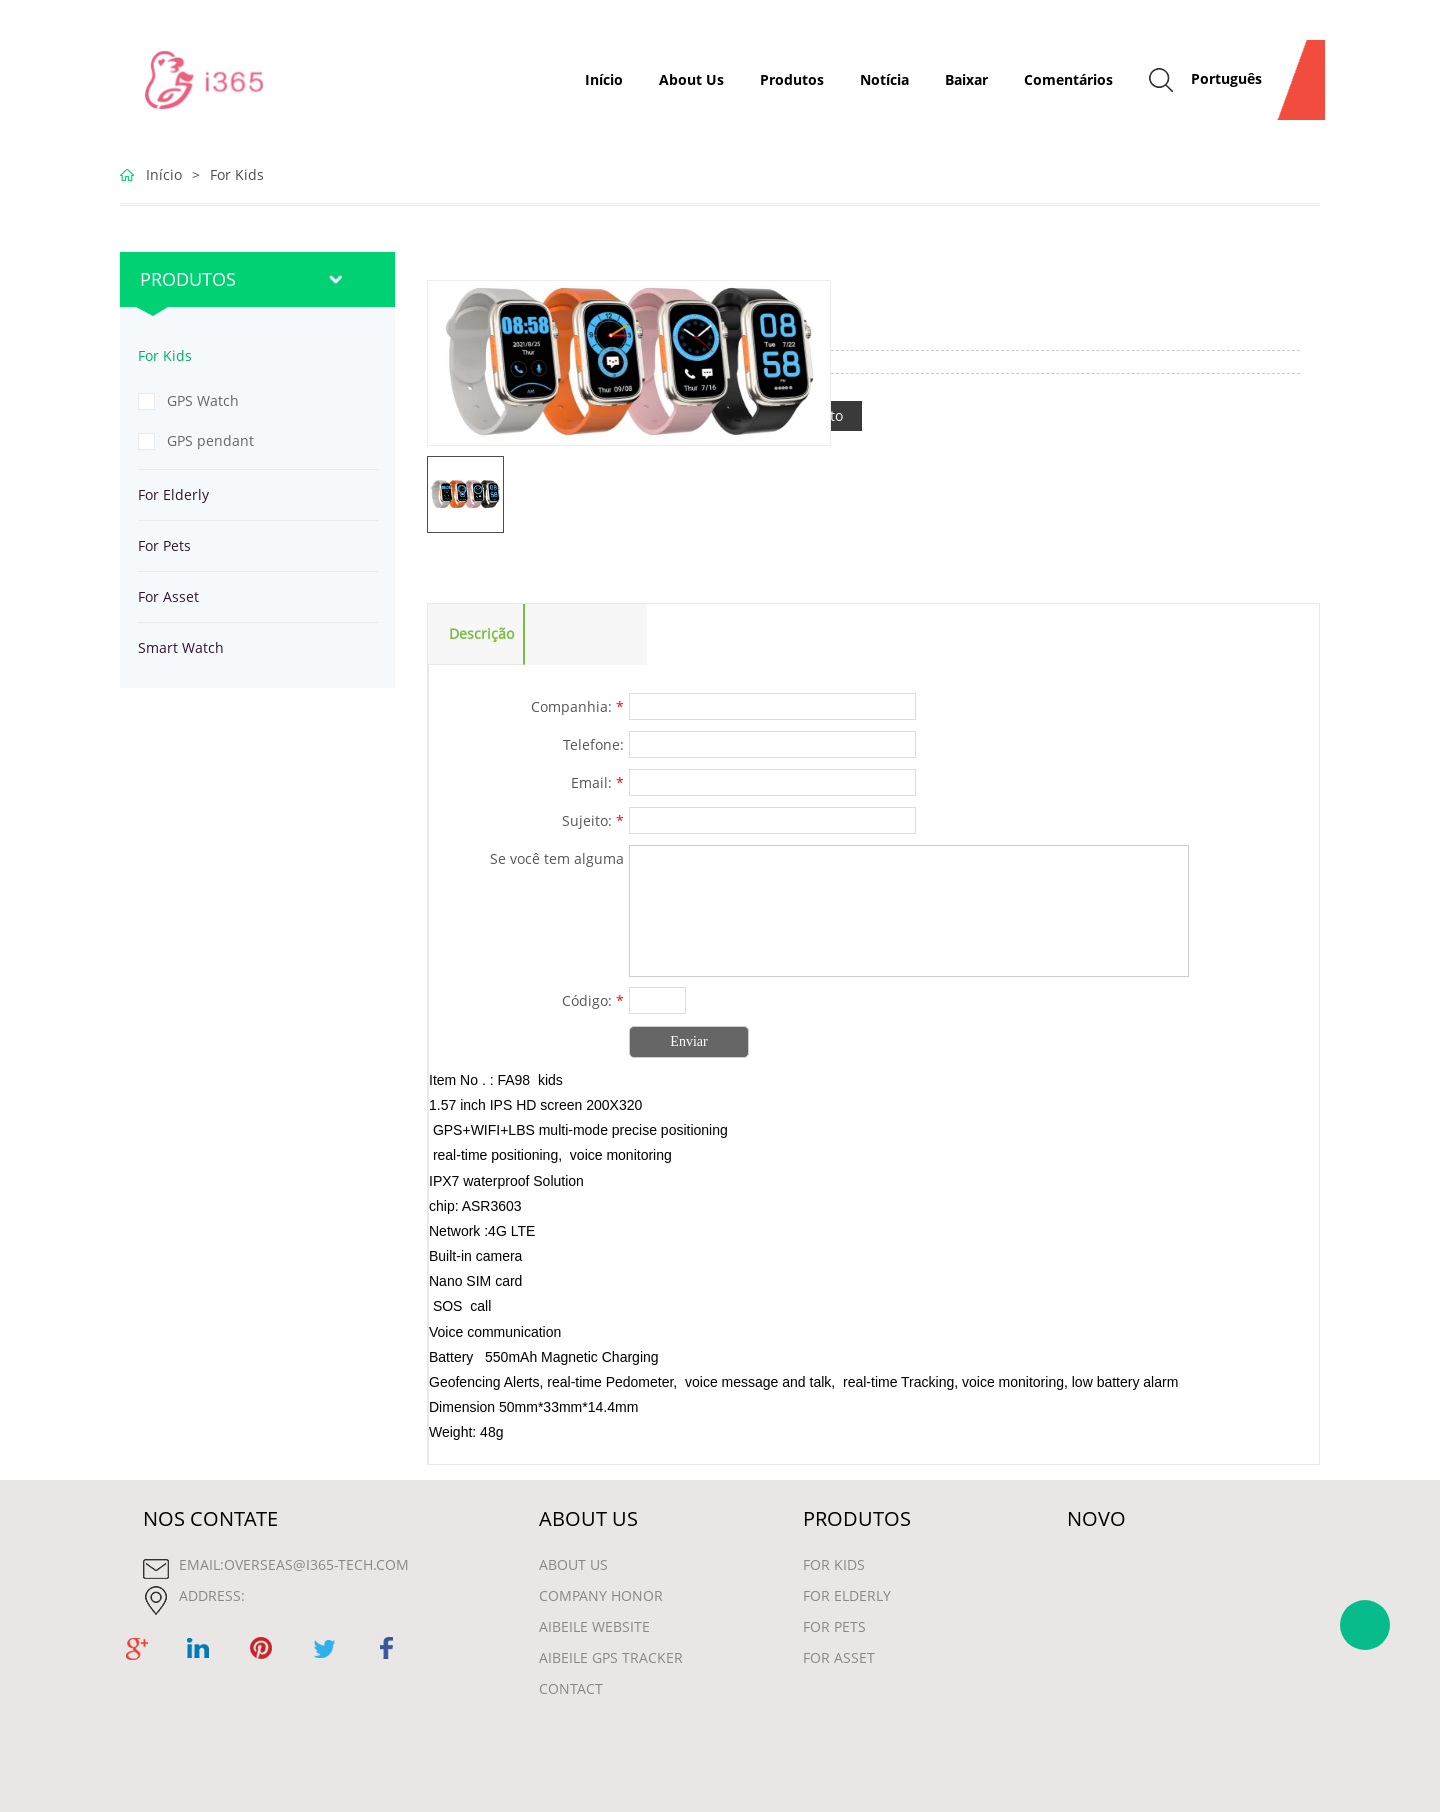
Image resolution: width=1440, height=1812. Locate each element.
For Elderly (173, 494)
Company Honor (601, 1595)
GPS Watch (203, 400)
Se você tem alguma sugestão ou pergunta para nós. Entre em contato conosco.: (533, 861)
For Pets (164, 545)
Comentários (1068, 79)
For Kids (237, 174)
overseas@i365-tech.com (316, 1564)
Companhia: (577, 706)
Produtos (792, 79)
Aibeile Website (594, 1626)
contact (571, 1688)
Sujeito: (593, 820)
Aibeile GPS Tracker (611, 1657)
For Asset (168, 596)
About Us (691, 79)
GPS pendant (210, 440)
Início (604, 79)
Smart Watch (181, 647)
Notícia (884, 79)
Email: (597, 782)
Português (1226, 78)
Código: (593, 1000)
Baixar (966, 79)
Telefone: (593, 744)
